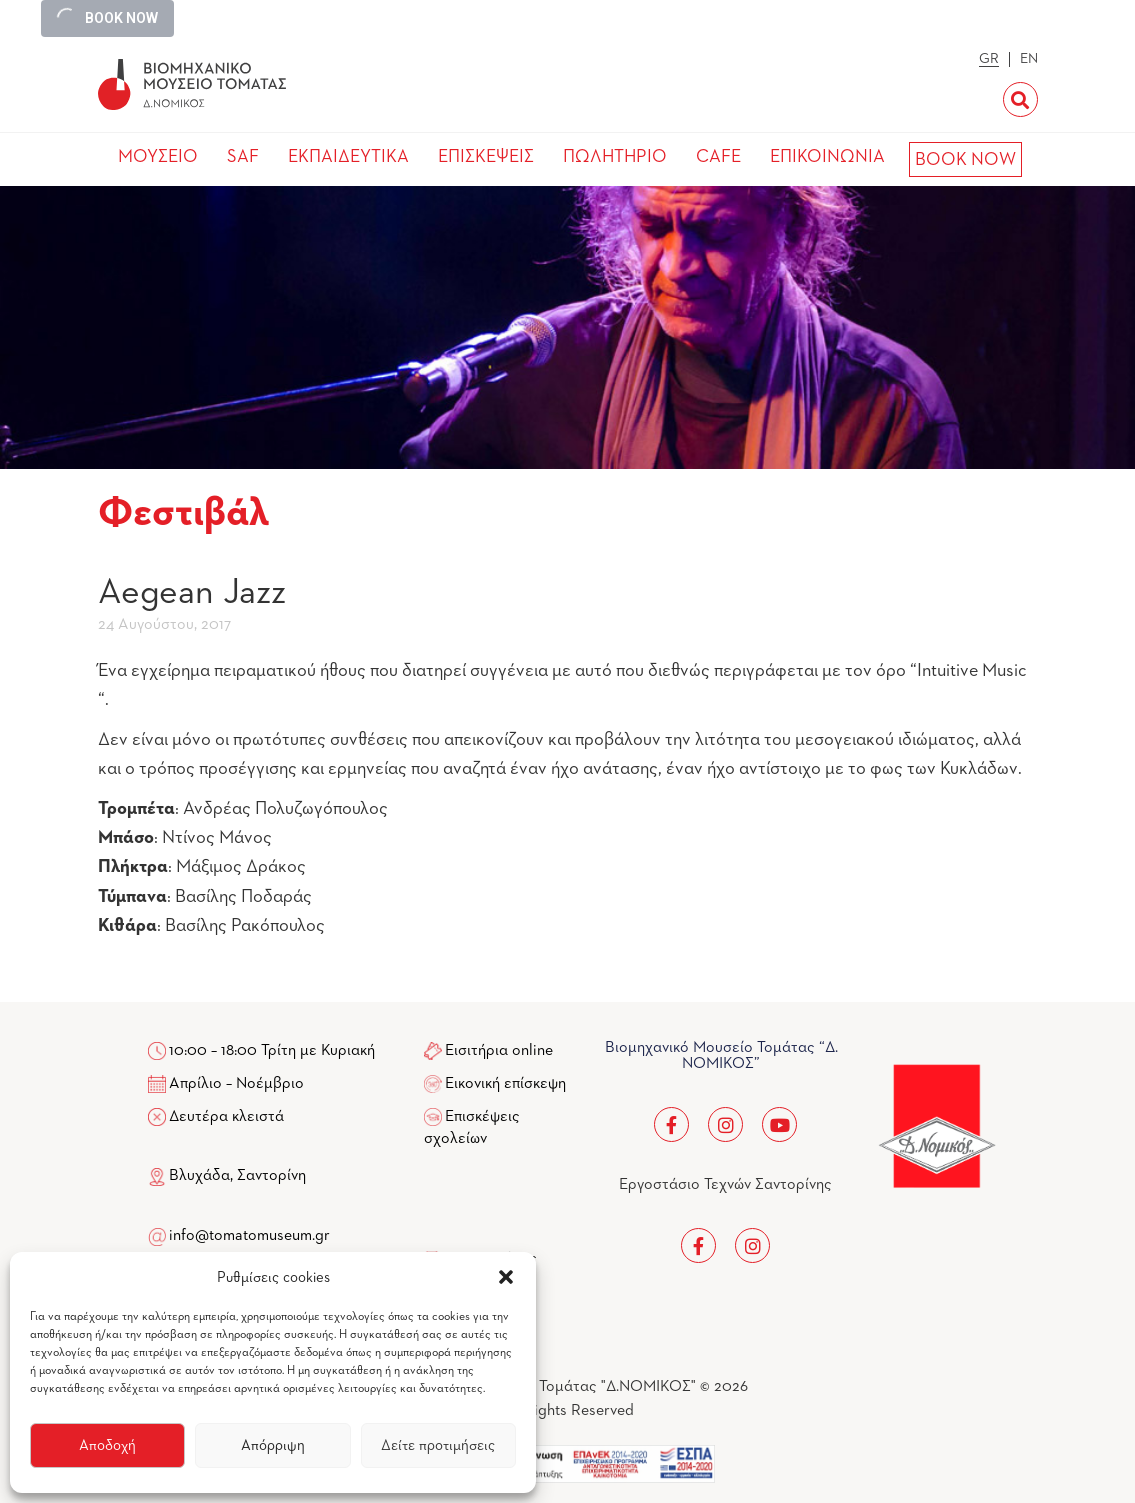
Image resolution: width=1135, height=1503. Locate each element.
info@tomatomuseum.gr (249, 1236)
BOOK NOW (965, 160)
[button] (506, 1277)
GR (989, 59)
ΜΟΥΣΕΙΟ (158, 157)
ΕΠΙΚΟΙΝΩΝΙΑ (827, 157)
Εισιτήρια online (499, 1051)
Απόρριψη (273, 1445)
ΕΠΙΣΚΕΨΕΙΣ (486, 157)
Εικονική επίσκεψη (505, 1084)
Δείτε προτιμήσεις (438, 1445)
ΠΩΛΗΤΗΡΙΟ (615, 157)
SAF (243, 157)
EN (1029, 59)
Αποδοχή (107, 1445)
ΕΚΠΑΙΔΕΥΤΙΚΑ (348, 157)
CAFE (718, 157)
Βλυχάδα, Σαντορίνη (227, 1176)
